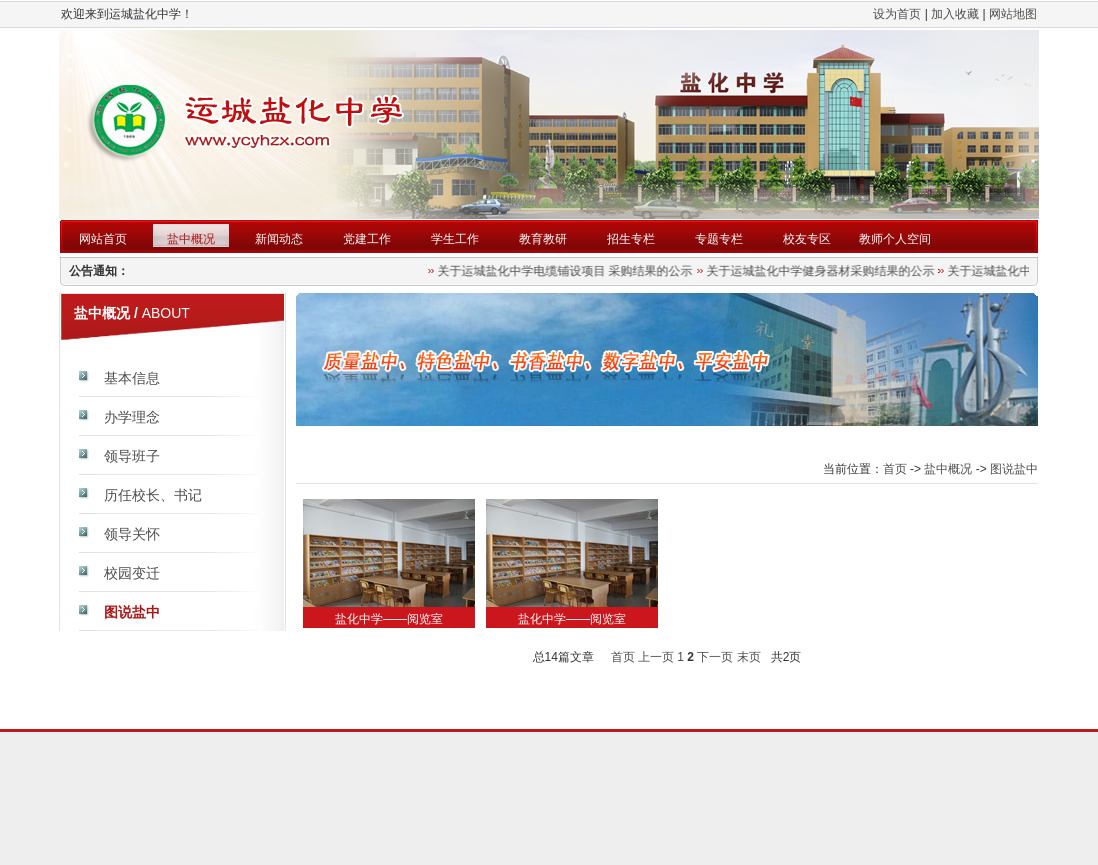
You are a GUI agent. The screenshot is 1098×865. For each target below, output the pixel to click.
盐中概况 (191, 239)
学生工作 (455, 239)
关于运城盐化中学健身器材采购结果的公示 (823, 271)
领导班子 (132, 456)
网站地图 (1013, 14)
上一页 (656, 657)
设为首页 (897, 14)
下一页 (715, 657)
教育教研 (543, 239)
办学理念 (132, 417)
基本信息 (132, 378)
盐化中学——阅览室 (389, 619)
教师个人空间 (895, 239)
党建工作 (367, 239)
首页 (895, 469)
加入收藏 (955, 14)
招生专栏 (631, 239)
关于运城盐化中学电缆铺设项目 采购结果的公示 (568, 271)
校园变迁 (132, 573)
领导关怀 (132, 534)
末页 (749, 657)
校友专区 (807, 239)
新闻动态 (279, 239)
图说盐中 (132, 612)
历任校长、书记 (153, 495)
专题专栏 (719, 239)
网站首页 (103, 239)
